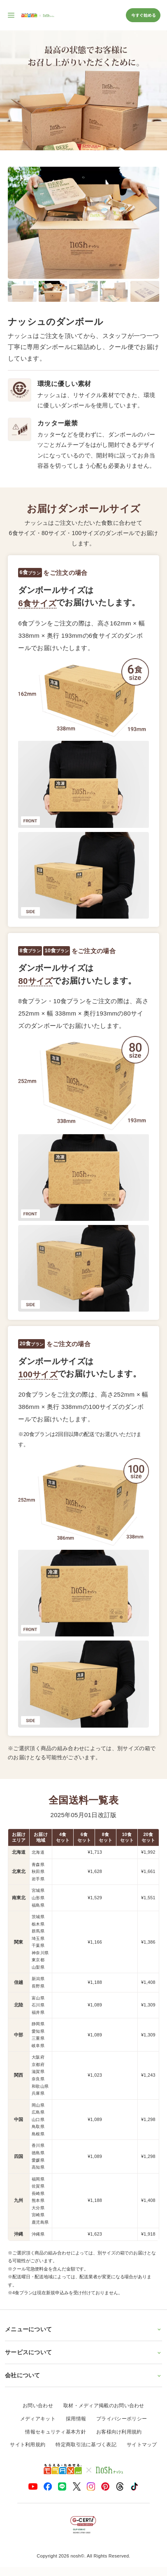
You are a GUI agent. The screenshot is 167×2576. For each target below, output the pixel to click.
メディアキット (38, 2419)
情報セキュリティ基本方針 (55, 2432)
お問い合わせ (38, 2405)
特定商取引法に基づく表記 (86, 2444)
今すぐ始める (143, 15)
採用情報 (76, 2419)
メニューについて (83, 2329)
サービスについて (83, 2352)
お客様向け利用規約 (119, 2432)
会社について (83, 2375)
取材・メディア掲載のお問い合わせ (103, 2405)
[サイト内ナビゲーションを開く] (11, 15)
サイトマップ (142, 2444)
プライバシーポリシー (121, 2419)
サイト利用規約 (27, 2444)
